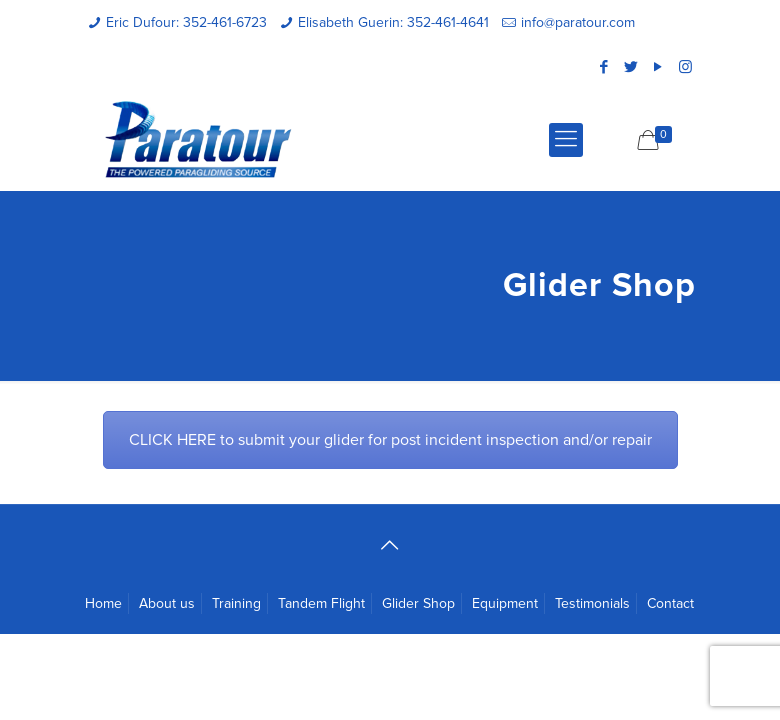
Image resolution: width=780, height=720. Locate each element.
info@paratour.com (578, 22)
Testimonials (592, 603)
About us (167, 603)
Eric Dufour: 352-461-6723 (186, 22)
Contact (670, 603)
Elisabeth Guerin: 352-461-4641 (393, 22)
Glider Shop (418, 603)
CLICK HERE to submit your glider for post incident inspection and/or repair (390, 440)
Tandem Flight (321, 603)
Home (103, 603)
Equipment (505, 603)
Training (236, 603)
